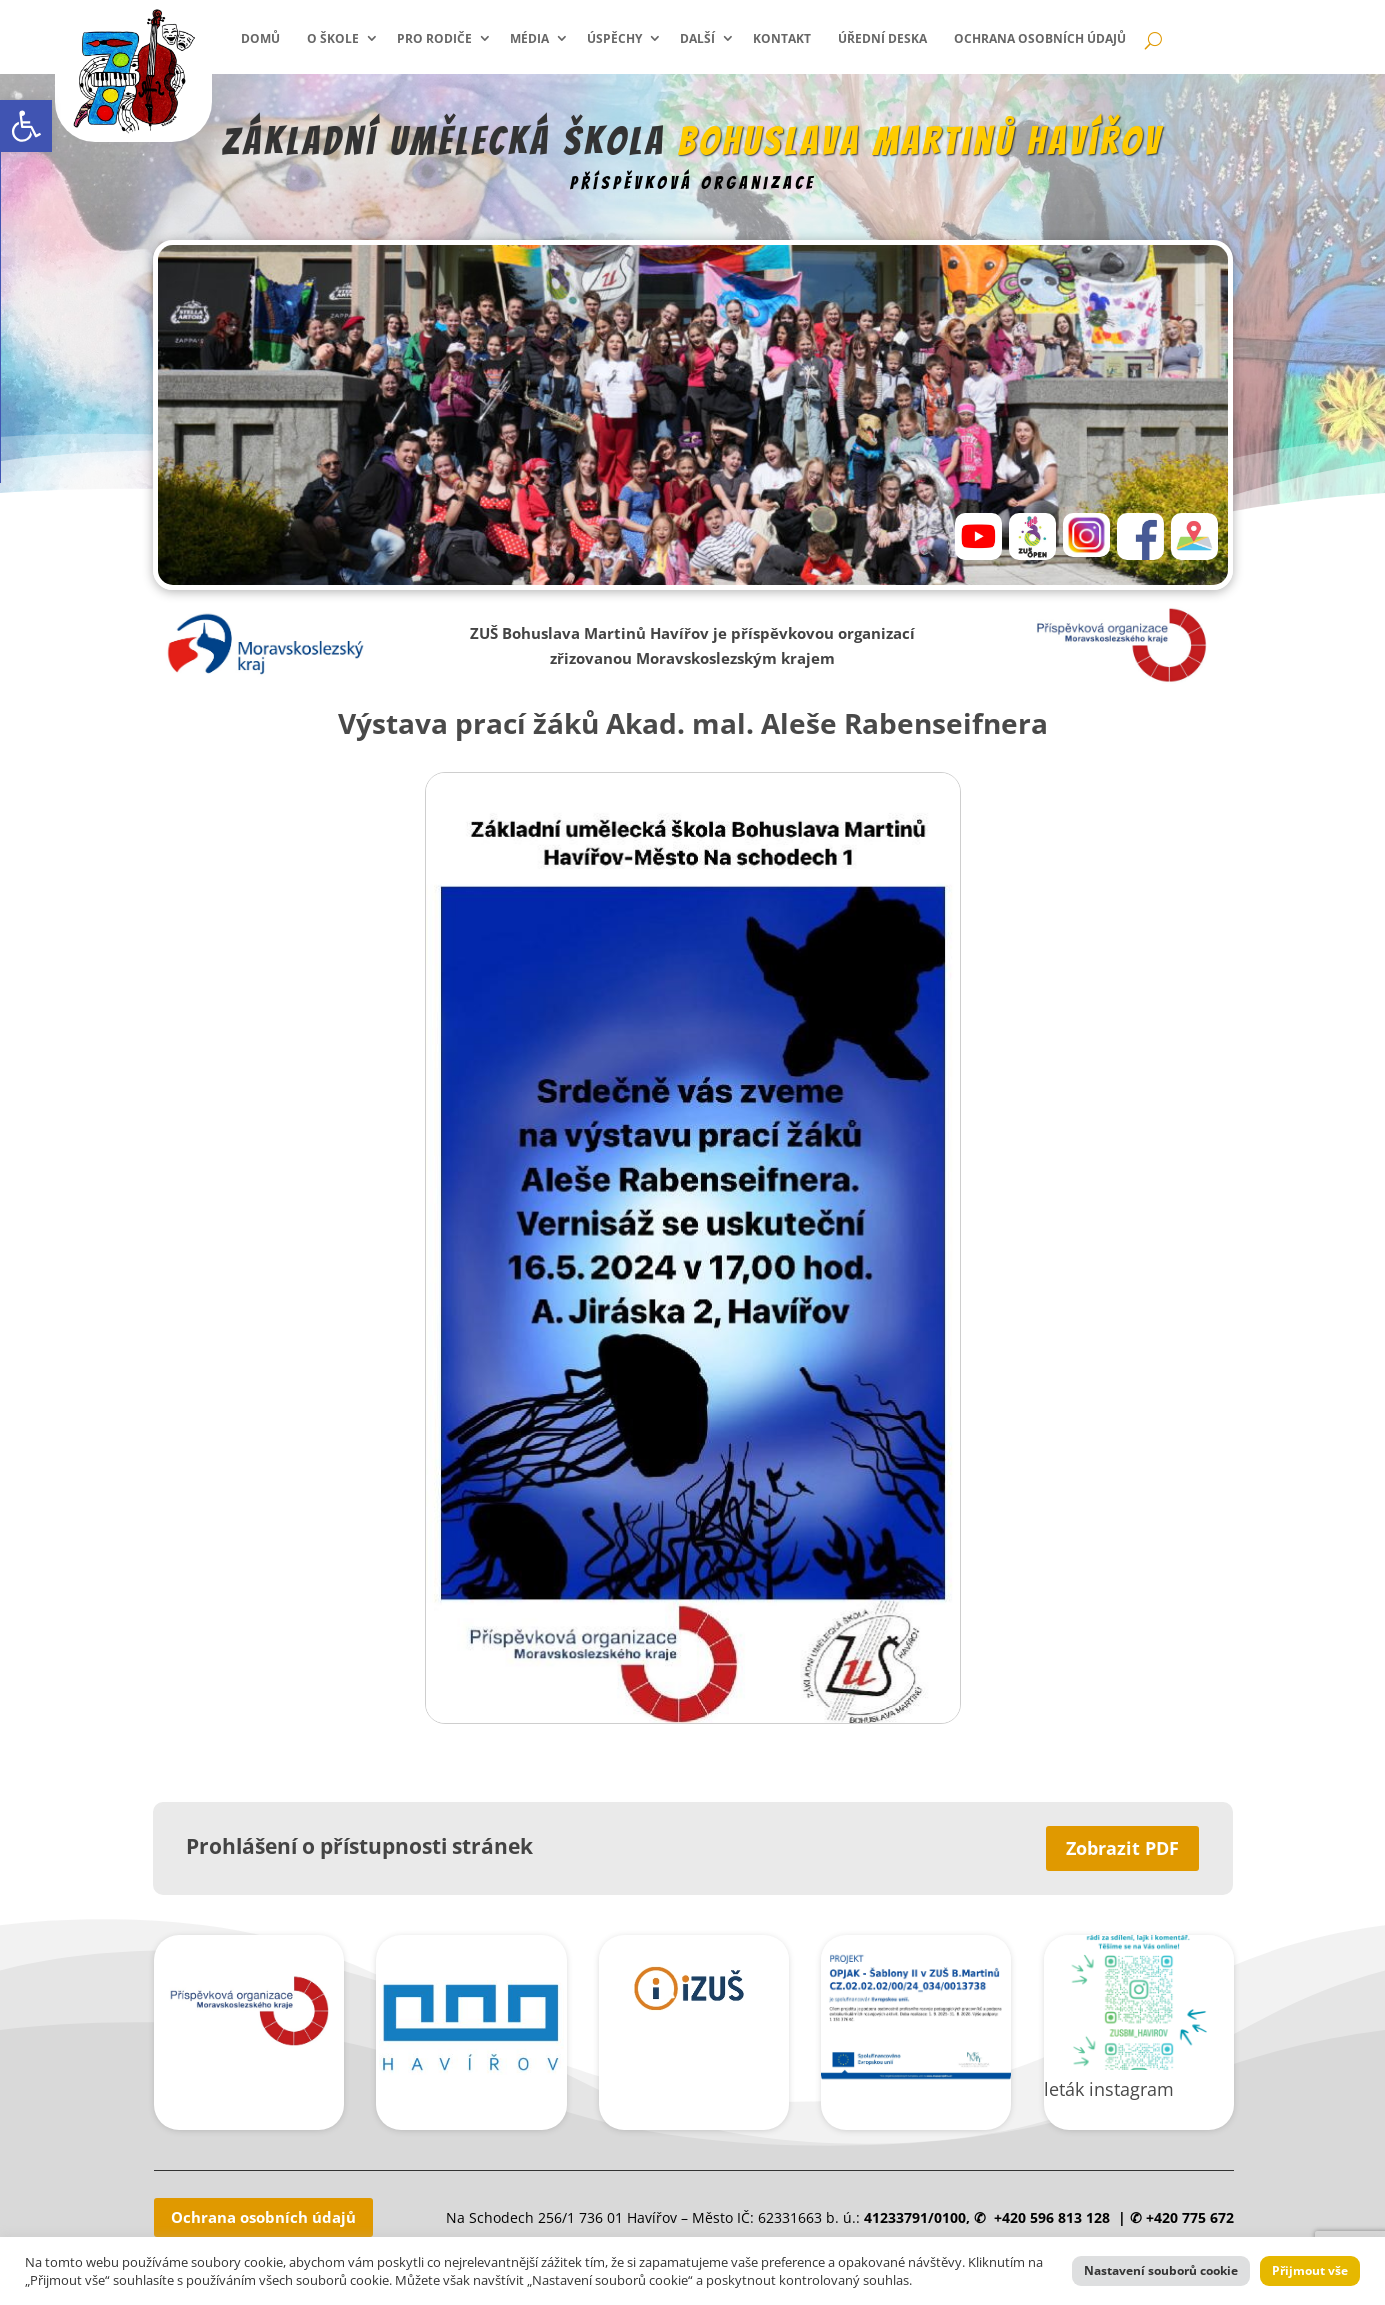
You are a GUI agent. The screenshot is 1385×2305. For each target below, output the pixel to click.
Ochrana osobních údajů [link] (1040, 38)
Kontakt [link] (782, 38)
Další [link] (697, 38)
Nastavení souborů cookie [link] (1161, 2270)
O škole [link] (333, 38)
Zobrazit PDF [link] (1122, 1848)
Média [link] (529, 38)
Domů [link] (260, 38)
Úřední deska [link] (882, 38)
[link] (26, 126)
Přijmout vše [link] (1310, 2270)
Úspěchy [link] (614, 38)
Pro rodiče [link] (434, 38)
